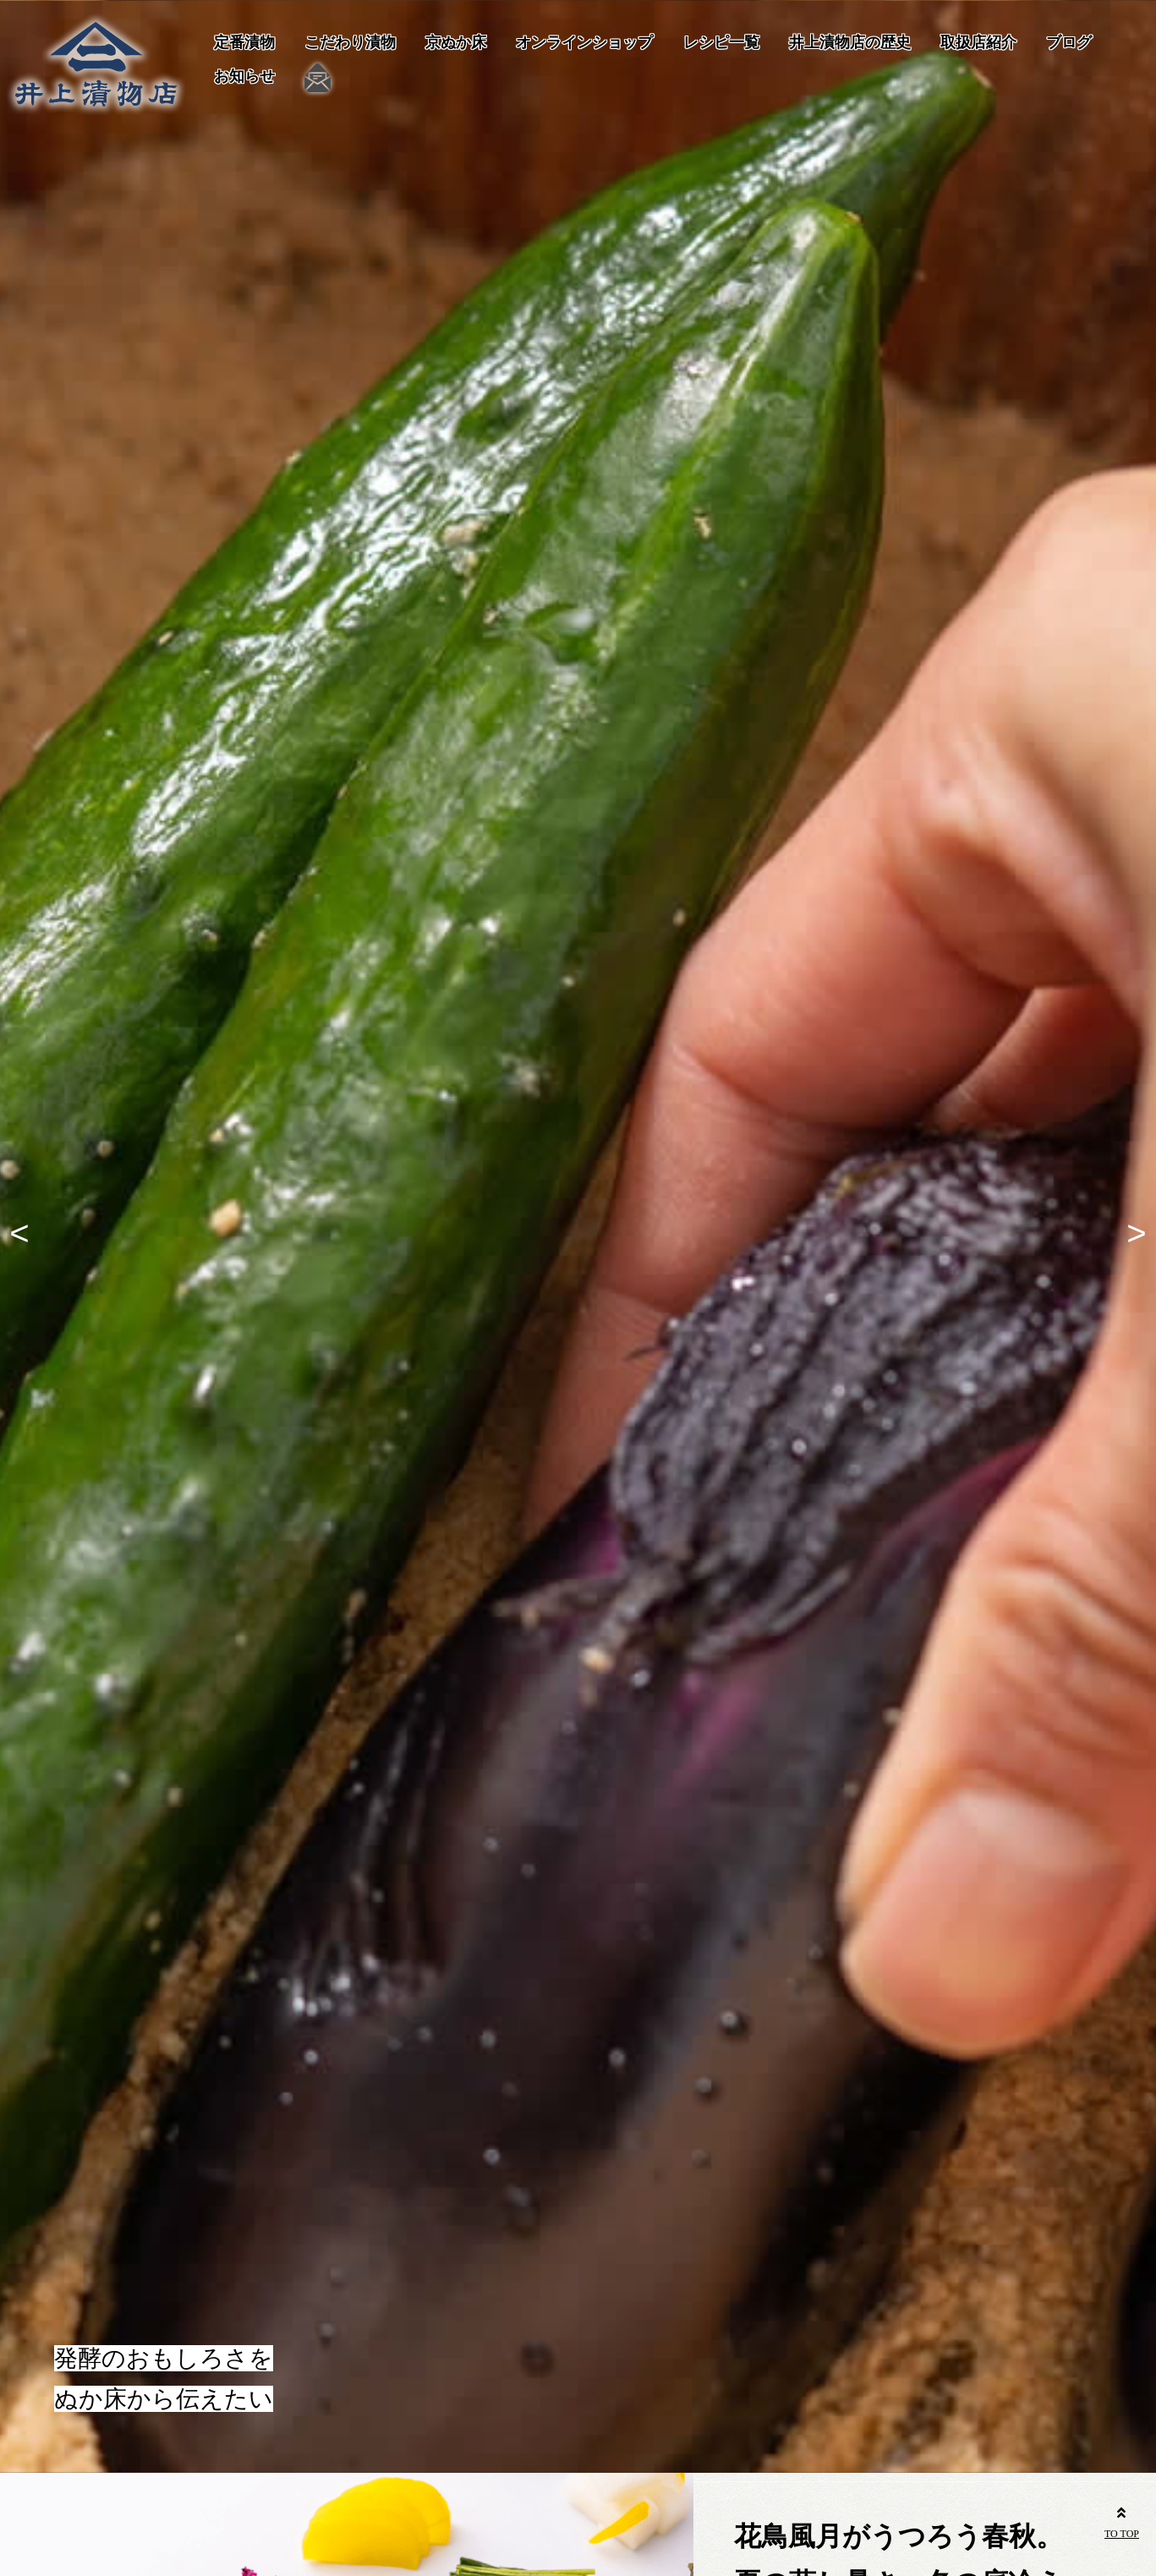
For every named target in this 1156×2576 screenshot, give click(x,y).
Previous (25, 1236)
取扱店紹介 (978, 42)
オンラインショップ (584, 42)
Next (1130, 1236)
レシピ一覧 (721, 42)
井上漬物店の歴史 (850, 42)
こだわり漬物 (350, 42)
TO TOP (1121, 2520)
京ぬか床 (455, 42)
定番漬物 (244, 42)
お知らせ (244, 76)
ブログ (1069, 42)
